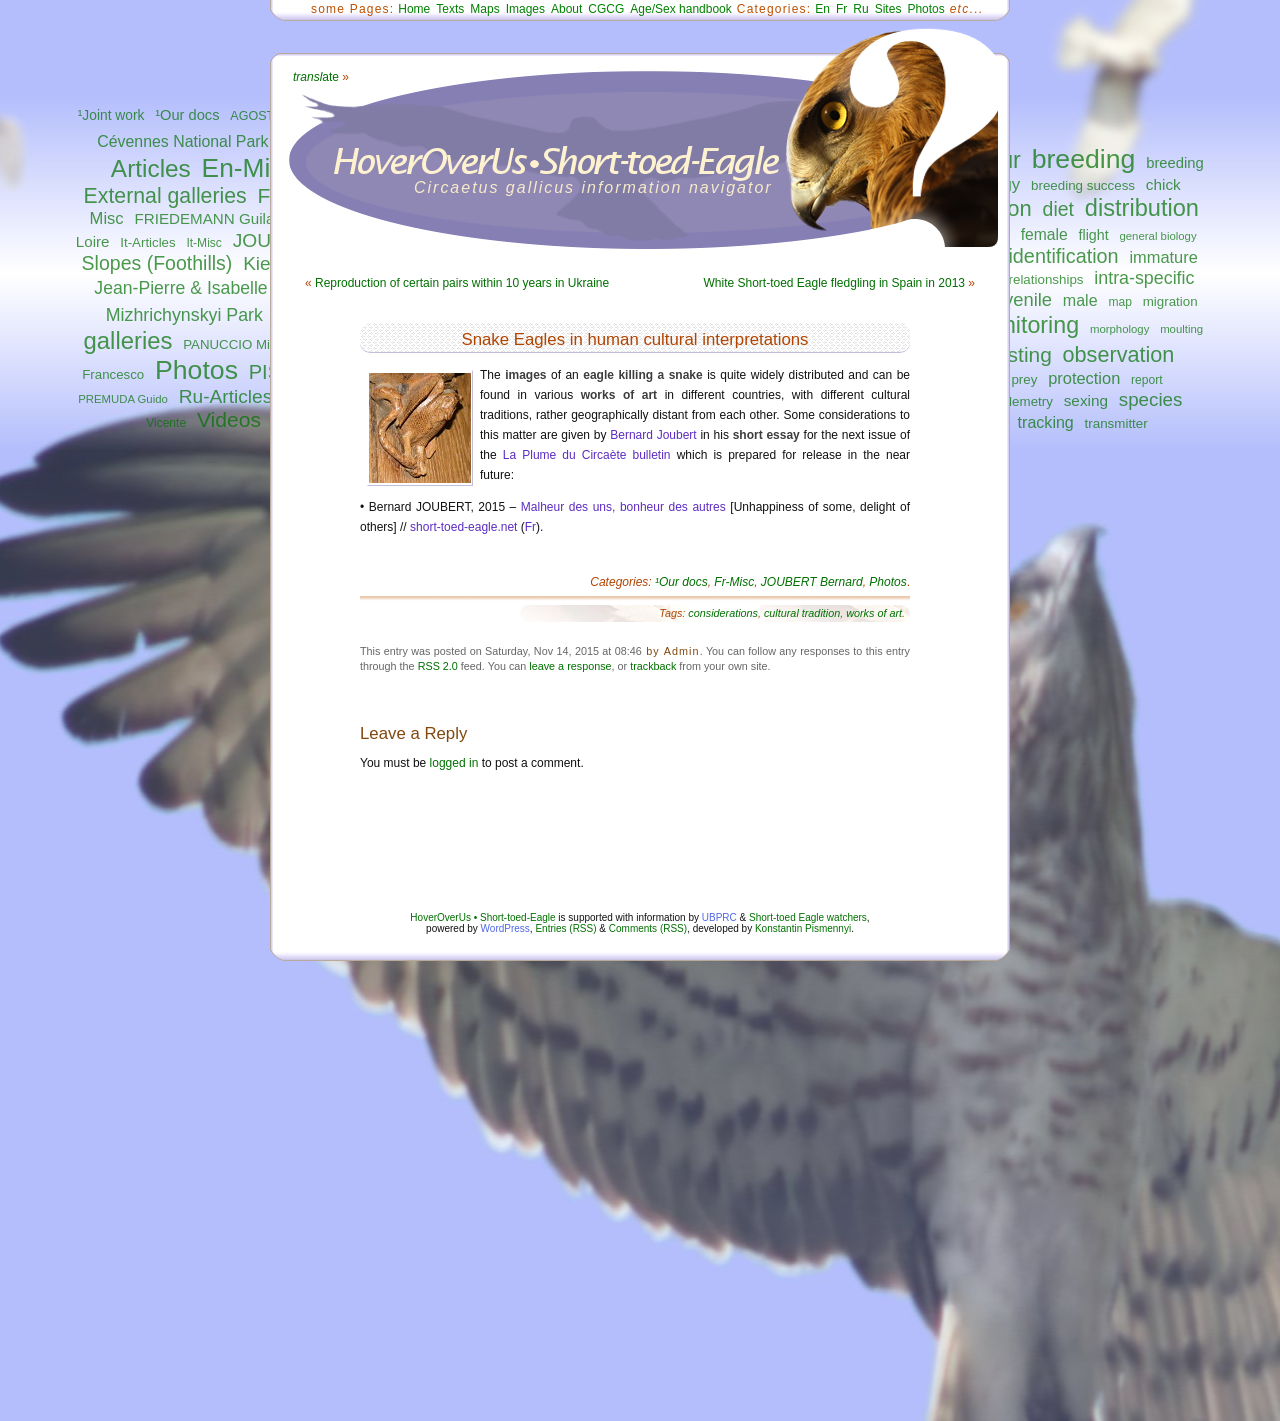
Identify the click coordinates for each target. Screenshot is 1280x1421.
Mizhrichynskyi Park (184, 315)
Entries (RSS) (565, 928)
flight (1094, 235)
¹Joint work (111, 115)
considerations (723, 613)
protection (1084, 378)
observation (1119, 354)
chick (1163, 184)
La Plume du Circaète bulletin (587, 455)
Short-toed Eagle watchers (808, 917)
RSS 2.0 (438, 666)
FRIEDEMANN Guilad (208, 218)
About (566, 9)
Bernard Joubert (653, 435)
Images (525, 9)
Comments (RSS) (648, 928)
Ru (860, 9)
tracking (1046, 422)
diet (1058, 209)
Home (414, 9)
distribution (1142, 208)
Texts (450, 9)
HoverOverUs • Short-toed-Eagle (482, 917)
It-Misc (203, 243)
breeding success (1083, 185)
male (1080, 300)
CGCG (606, 9)
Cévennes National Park (182, 141)
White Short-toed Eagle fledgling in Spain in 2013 (834, 283)
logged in (454, 763)
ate (316, 77)
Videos (229, 419)
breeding (1084, 159)
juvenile (1021, 299)
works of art (874, 613)
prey (1024, 379)
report (1147, 380)
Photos (196, 370)
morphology (1119, 329)
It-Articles (147, 242)
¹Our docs (187, 115)
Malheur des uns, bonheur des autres (623, 507)
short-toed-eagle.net (463, 527)
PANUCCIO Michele (242, 344)
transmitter (1116, 423)
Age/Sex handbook (680, 9)
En (822, 9)
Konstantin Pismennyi (803, 928)
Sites (888, 9)
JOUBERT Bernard (812, 582)
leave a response (570, 666)
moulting (1181, 329)
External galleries (165, 196)
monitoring (1025, 325)
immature (1163, 257)
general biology (1157, 236)
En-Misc (249, 168)
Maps (484, 9)
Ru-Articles (226, 396)
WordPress (505, 928)
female (1044, 234)
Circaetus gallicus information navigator (593, 187)
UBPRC (719, 917)
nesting (1017, 354)
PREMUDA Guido (123, 399)
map (1120, 302)
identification (1063, 256)
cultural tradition (802, 613)
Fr (841, 9)
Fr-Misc (734, 582)
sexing (1086, 400)
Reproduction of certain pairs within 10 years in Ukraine (462, 283)
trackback (653, 666)
